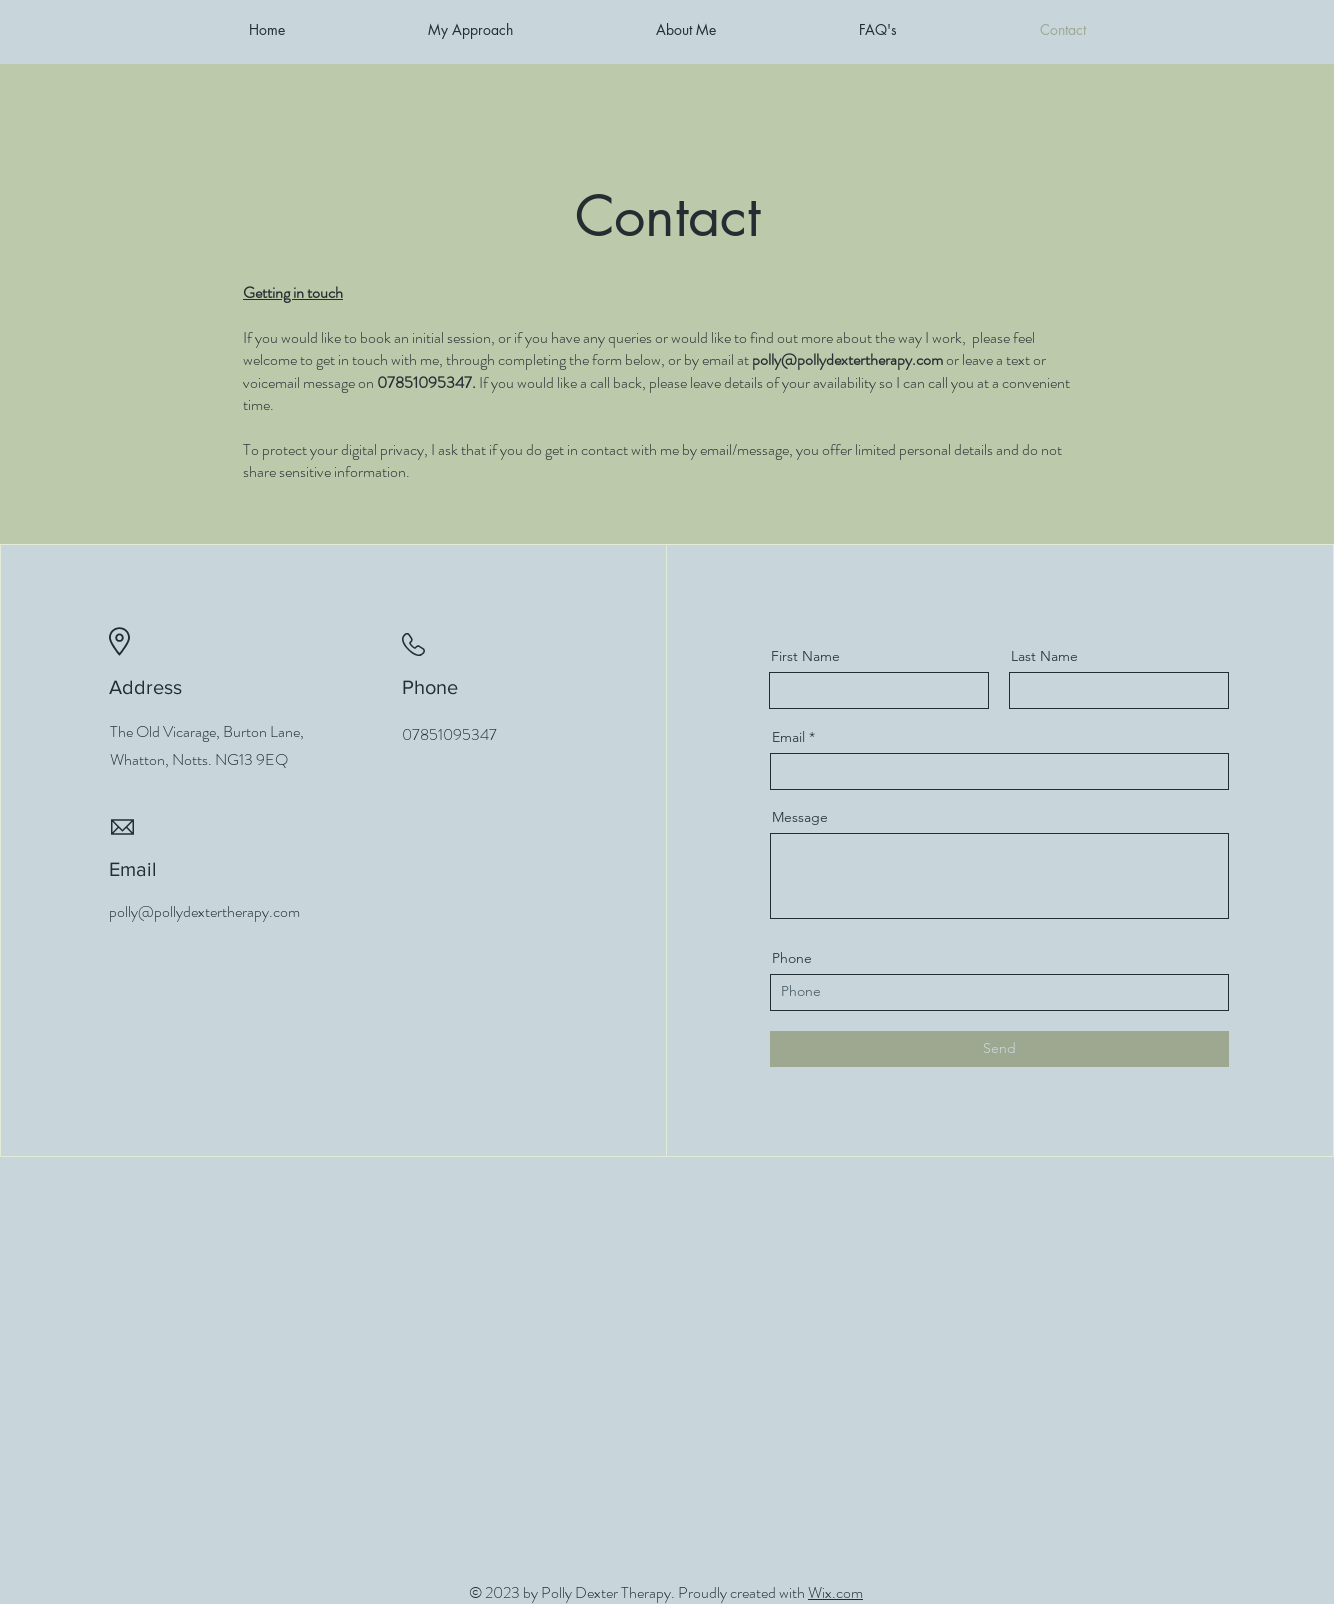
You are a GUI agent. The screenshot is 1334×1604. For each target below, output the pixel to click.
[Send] (999, 1049)
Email (788, 737)
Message (800, 817)
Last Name (1044, 656)
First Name (805, 656)
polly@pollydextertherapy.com (847, 359)
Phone (792, 958)
